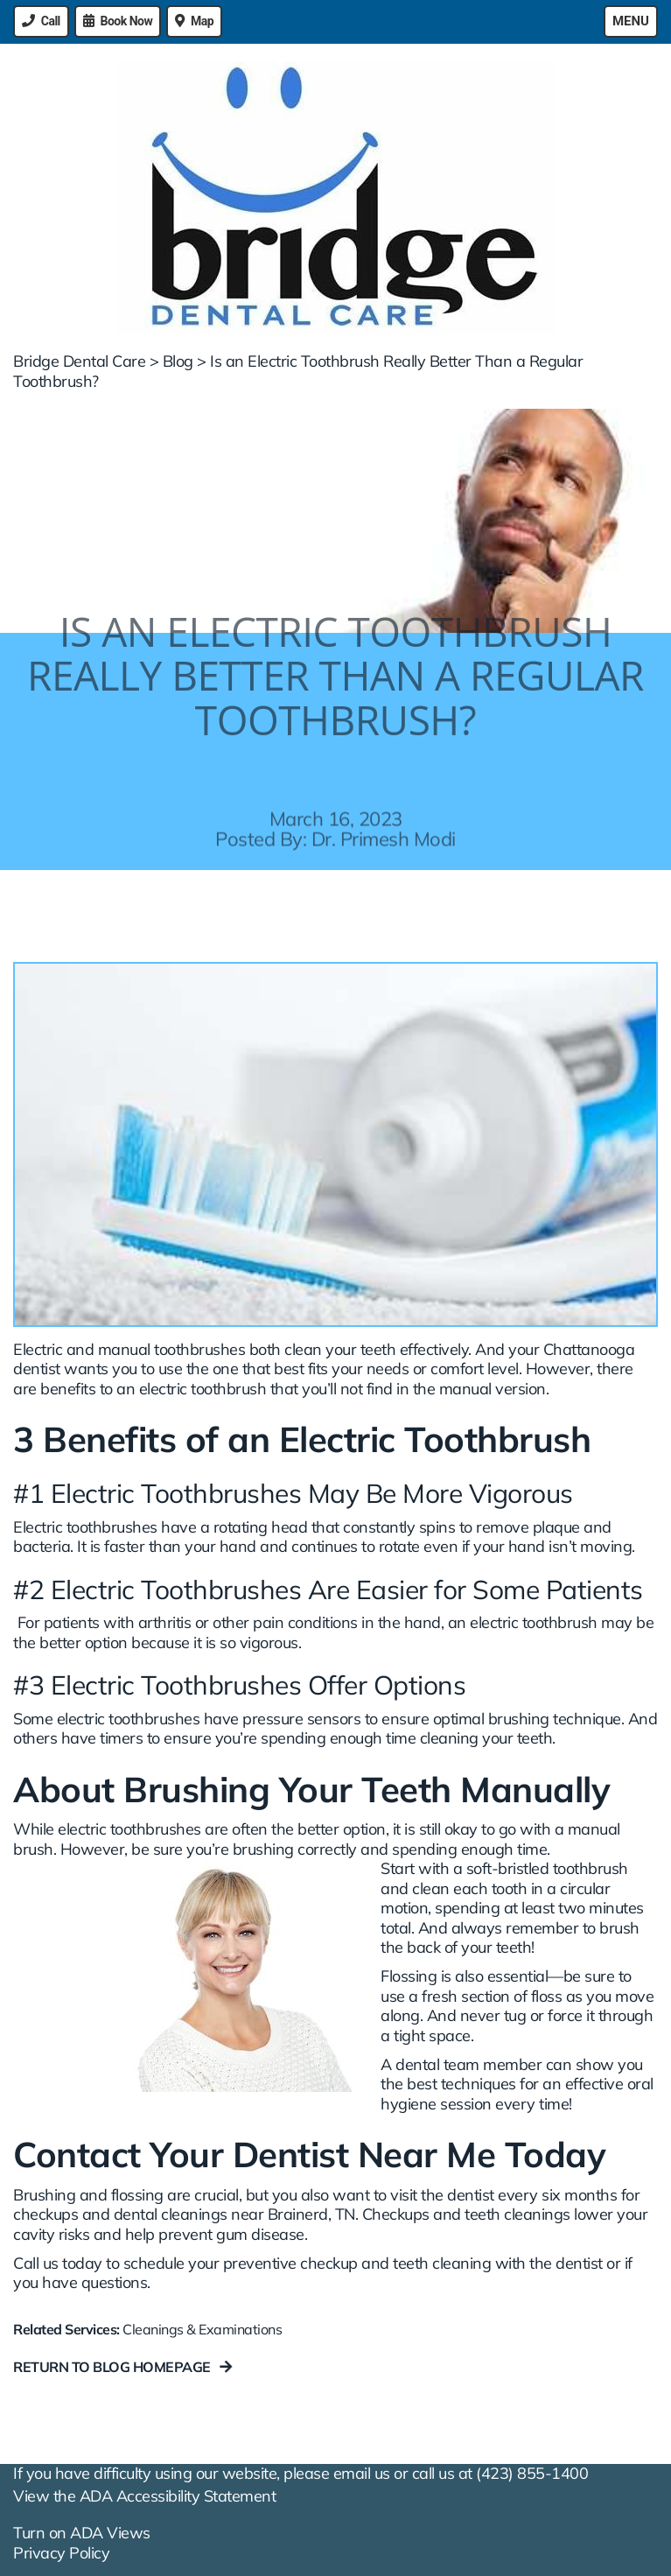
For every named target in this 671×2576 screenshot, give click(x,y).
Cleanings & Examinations (202, 2329)
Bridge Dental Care (79, 361)
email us (361, 2473)
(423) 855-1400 (532, 2473)
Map (202, 21)
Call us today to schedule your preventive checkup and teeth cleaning (252, 2263)
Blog (178, 361)
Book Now (127, 21)
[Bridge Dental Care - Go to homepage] (335, 197)
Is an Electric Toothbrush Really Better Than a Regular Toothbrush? (298, 371)
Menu (630, 21)
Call (50, 21)
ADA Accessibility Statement (178, 2496)
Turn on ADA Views (81, 2533)
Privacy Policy (61, 2553)
